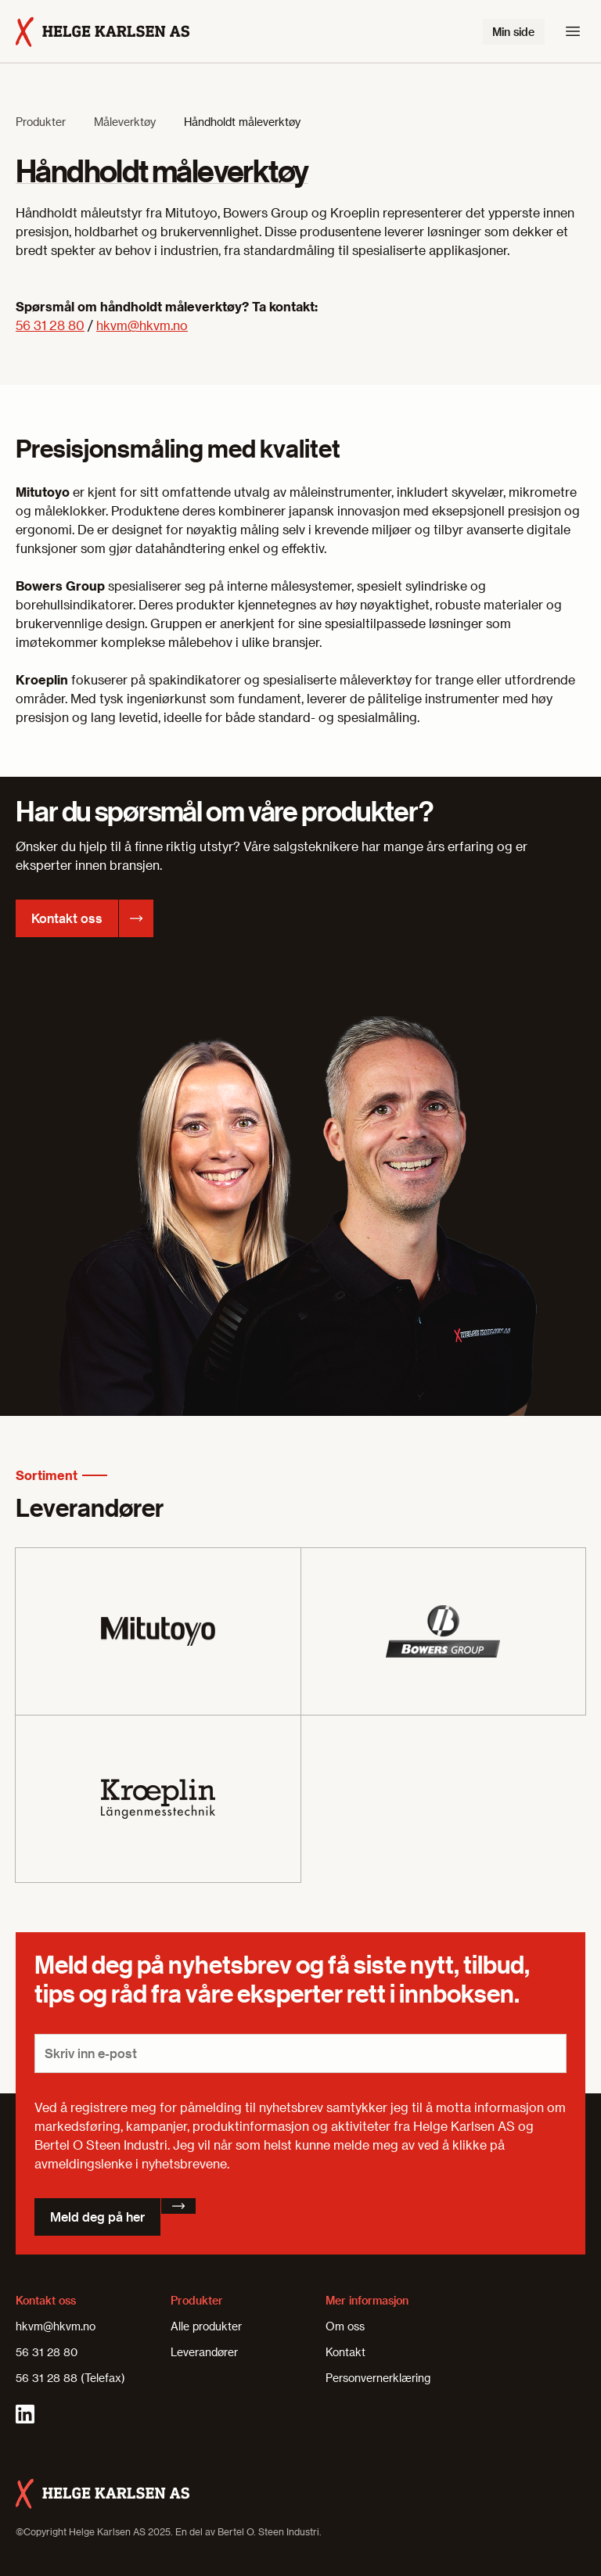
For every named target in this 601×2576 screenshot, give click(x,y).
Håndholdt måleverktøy (242, 121)
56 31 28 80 (50, 325)
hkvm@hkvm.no (142, 325)
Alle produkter (206, 2326)
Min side (513, 31)
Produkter (41, 121)
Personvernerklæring (378, 2377)
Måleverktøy (125, 121)
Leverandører (204, 2352)
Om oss (345, 2326)
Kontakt (345, 2352)
